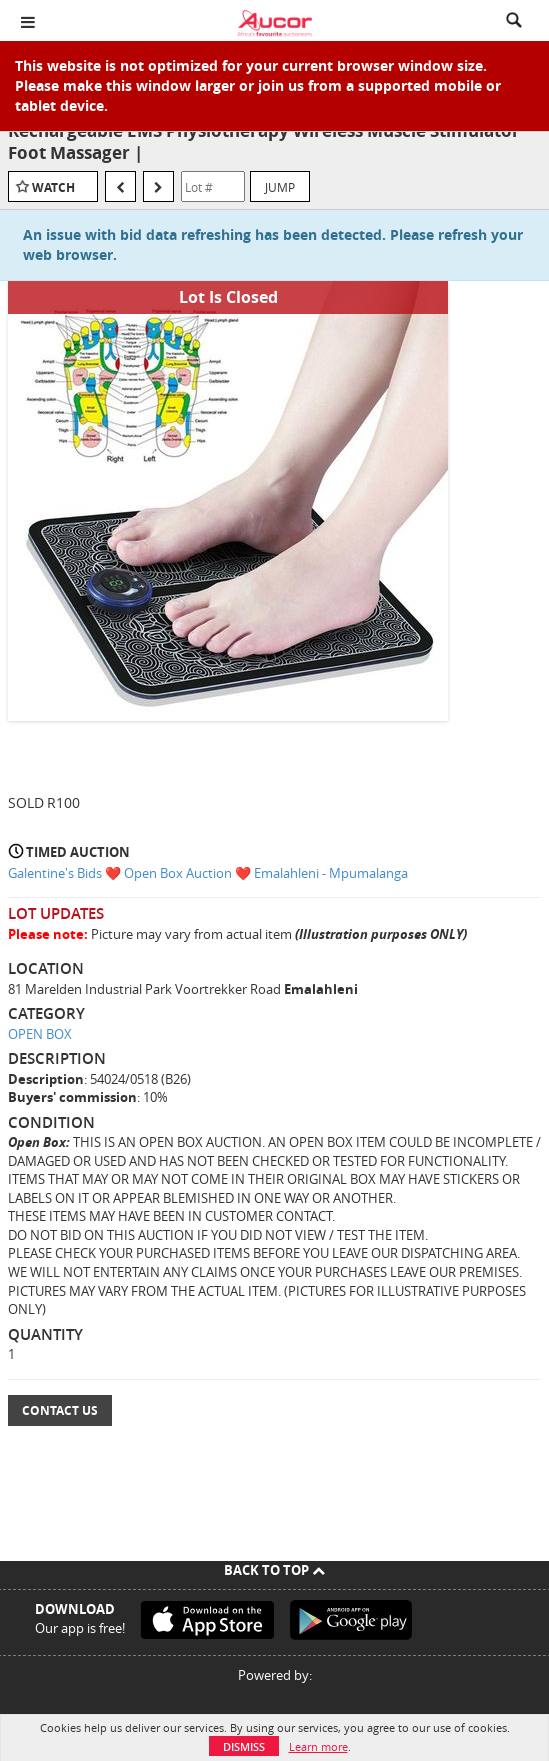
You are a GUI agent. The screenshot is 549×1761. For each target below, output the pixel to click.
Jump (280, 187)
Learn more (318, 1746)
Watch (53, 187)
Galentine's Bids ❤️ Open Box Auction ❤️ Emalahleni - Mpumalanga (208, 873)
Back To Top (274, 1570)
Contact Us (60, 1410)
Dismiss (244, 1746)
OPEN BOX (40, 1034)
